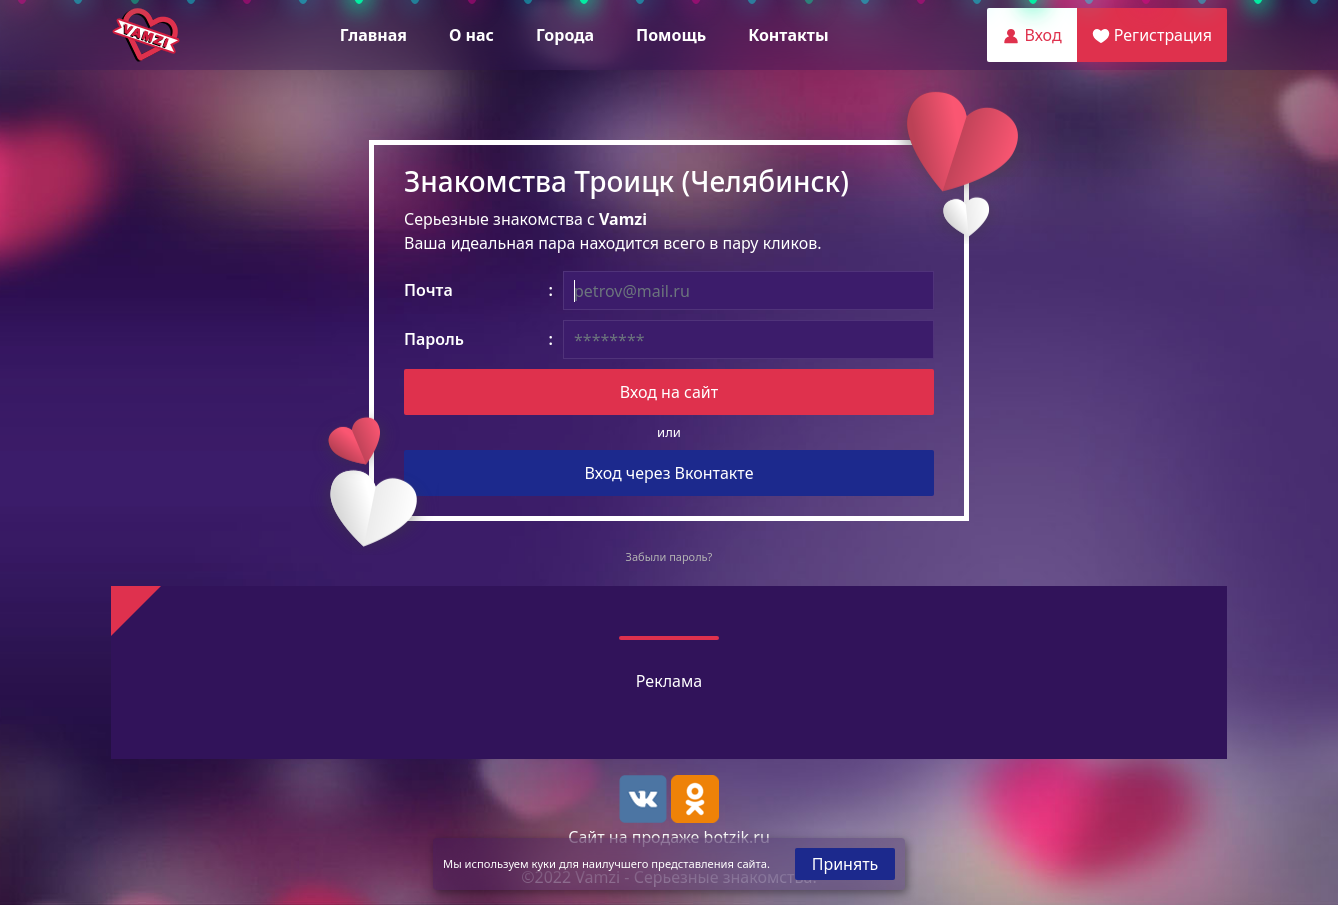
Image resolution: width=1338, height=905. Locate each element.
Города (565, 35)
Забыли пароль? (669, 556)
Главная (373, 35)
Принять (845, 864)
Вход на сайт (669, 392)
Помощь (671, 35)
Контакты (788, 35)
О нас (471, 35)
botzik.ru (737, 837)
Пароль (434, 339)
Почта (428, 290)
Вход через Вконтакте (669, 473)
